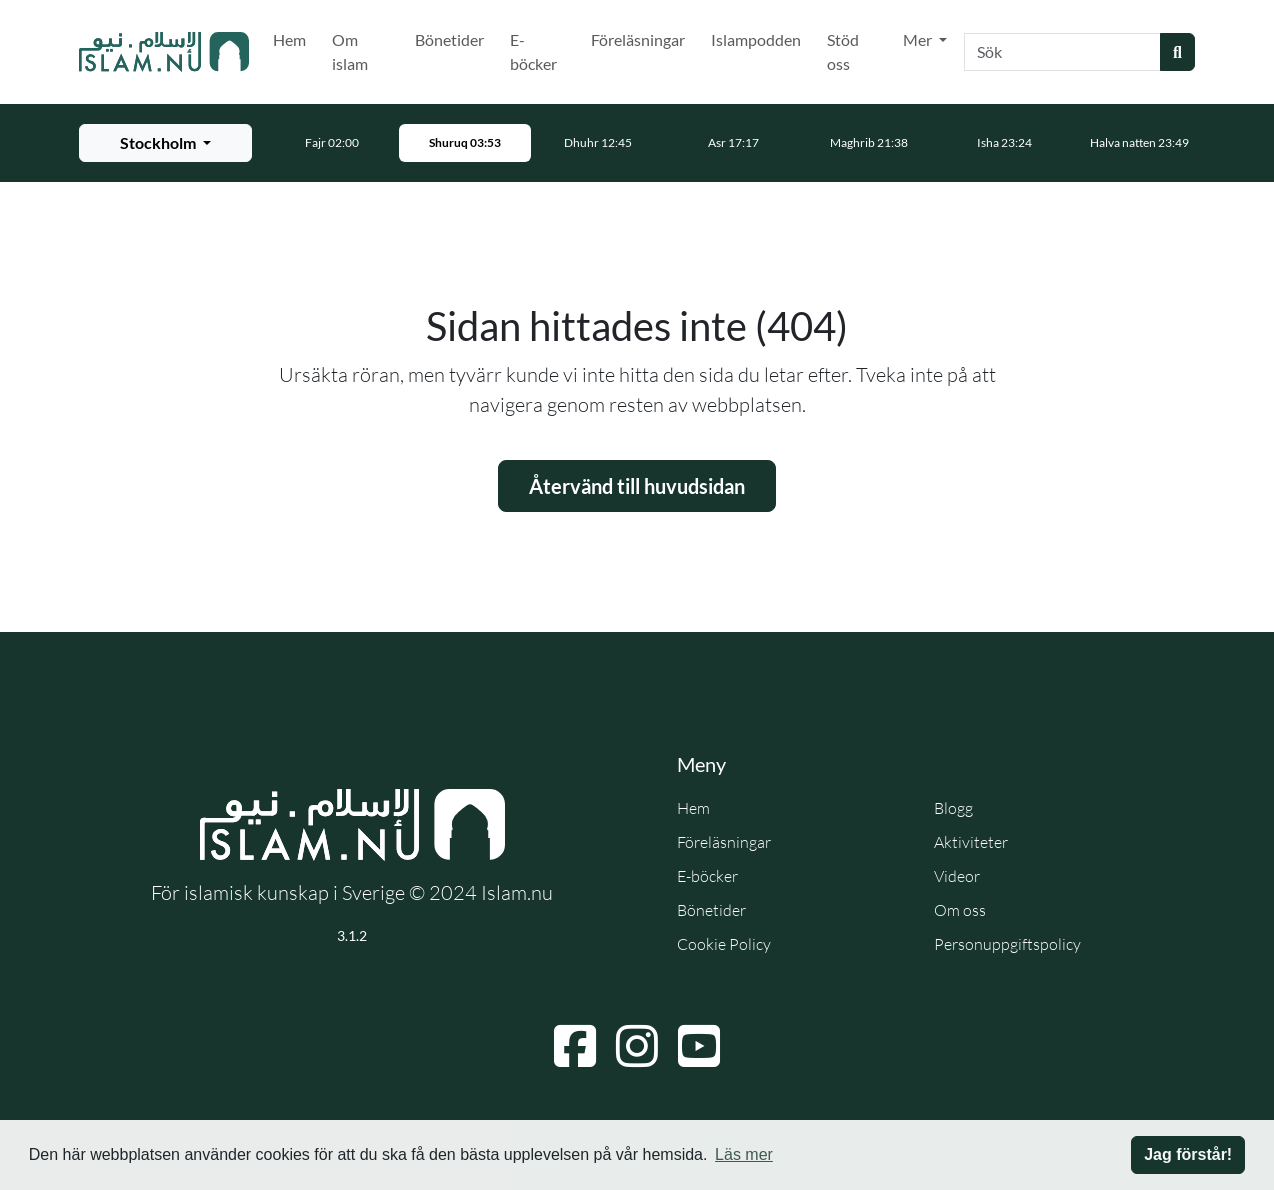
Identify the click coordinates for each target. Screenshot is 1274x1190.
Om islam (350, 51)
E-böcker (533, 51)
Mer (919, 39)
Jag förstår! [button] (1188, 1154)
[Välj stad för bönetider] (165, 143)
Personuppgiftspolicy (1007, 944)
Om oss (960, 910)
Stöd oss (843, 51)
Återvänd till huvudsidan (637, 486)
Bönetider (449, 39)
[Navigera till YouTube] (699, 1046)
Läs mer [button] (744, 1154)
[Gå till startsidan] (164, 52)
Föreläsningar (638, 39)
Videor (957, 876)
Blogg (953, 808)
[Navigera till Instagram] (637, 1046)
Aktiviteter (971, 842)
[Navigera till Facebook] (575, 1046)
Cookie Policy (724, 944)
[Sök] (1062, 52)
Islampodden (756, 39)
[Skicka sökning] (1177, 52)
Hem (289, 39)
